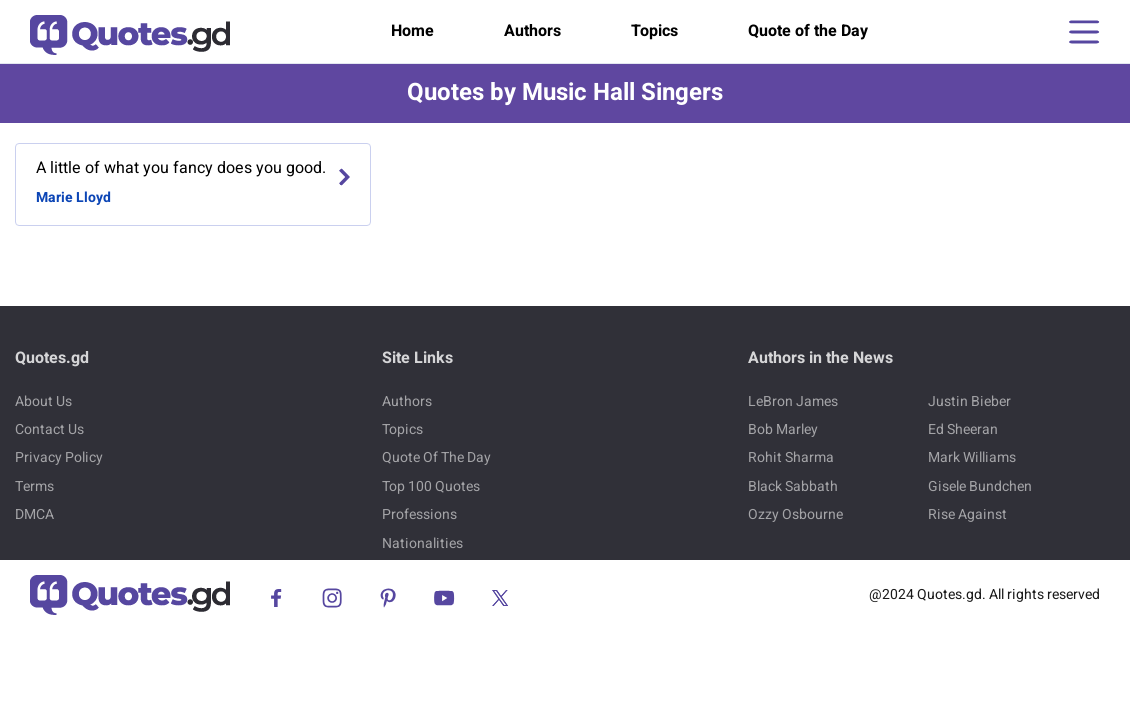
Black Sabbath (793, 486)
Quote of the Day (808, 31)
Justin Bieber (969, 401)
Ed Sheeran (963, 429)
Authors (532, 31)
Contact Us (49, 429)
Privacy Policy (59, 457)
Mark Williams (972, 457)
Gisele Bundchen (980, 486)
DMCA (34, 514)
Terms (34, 486)
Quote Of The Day (436, 457)
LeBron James (793, 401)
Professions (419, 514)
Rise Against (967, 514)
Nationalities (422, 543)
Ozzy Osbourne (795, 514)
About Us (43, 401)
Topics (654, 31)
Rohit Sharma (791, 457)
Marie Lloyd (73, 197)
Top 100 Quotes (431, 486)
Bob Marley (783, 429)
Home (412, 31)
